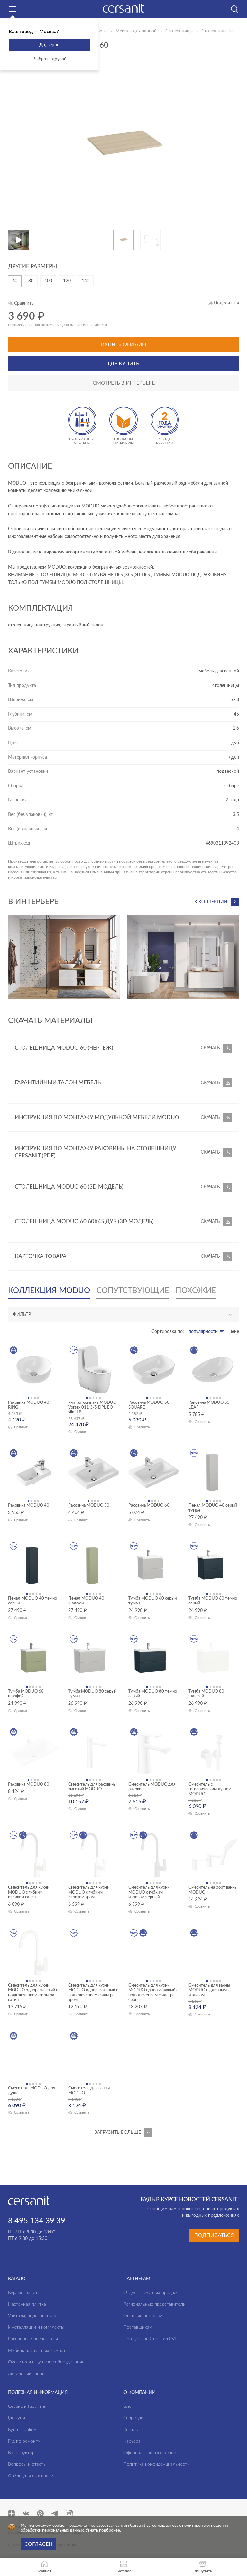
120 (67, 281)
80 (30, 281)
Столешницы (179, 31)
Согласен (38, 2544)
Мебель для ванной (136, 31)
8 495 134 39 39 (36, 2221)
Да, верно (49, 45)
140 (85, 281)
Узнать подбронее (103, 2530)
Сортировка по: (167, 1331)
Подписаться (214, 2235)
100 (48, 281)
